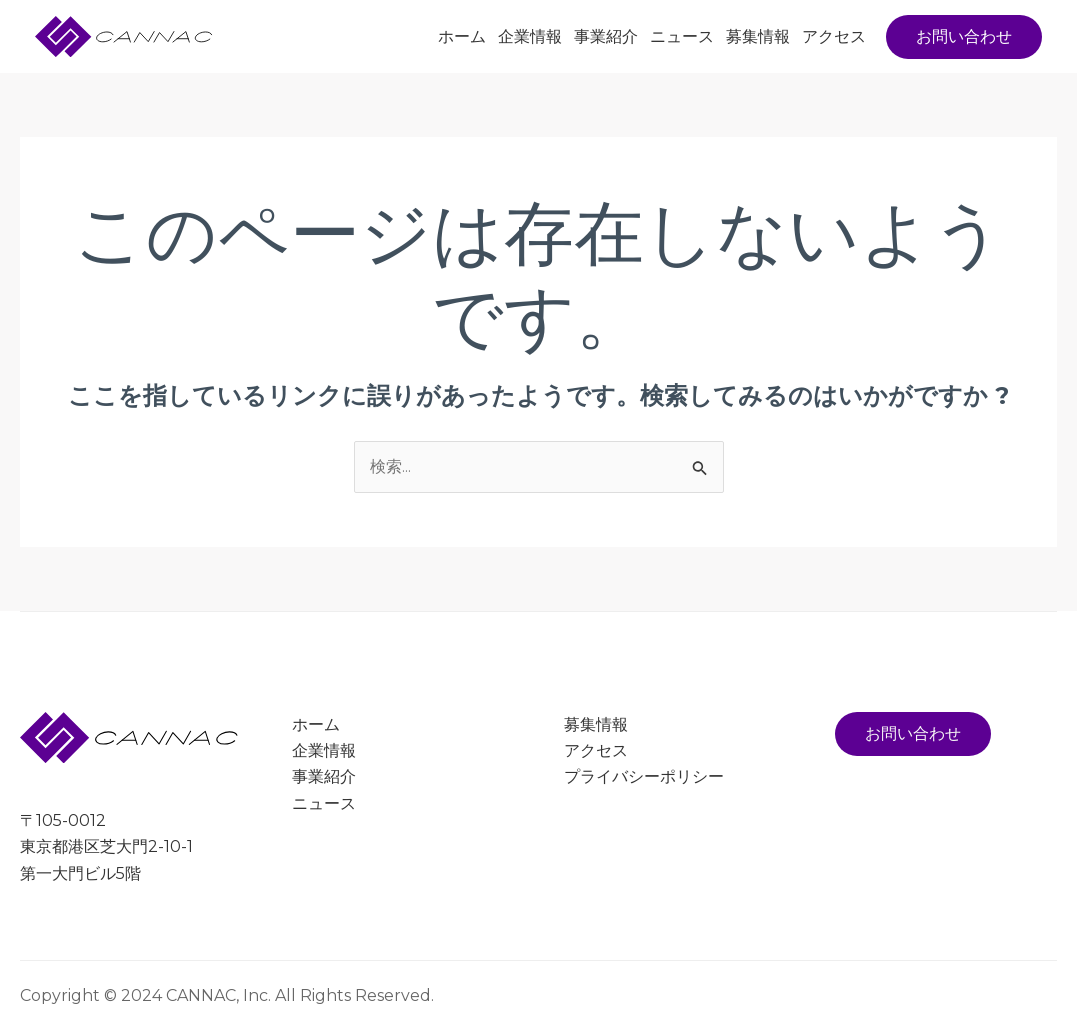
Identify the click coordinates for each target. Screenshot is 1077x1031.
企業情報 (530, 36)
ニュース (682, 36)
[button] (964, 37)
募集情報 (758, 36)
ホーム (462, 36)
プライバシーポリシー (644, 777)
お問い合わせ (913, 733)
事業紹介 (606, 36)
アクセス (834, 36)
